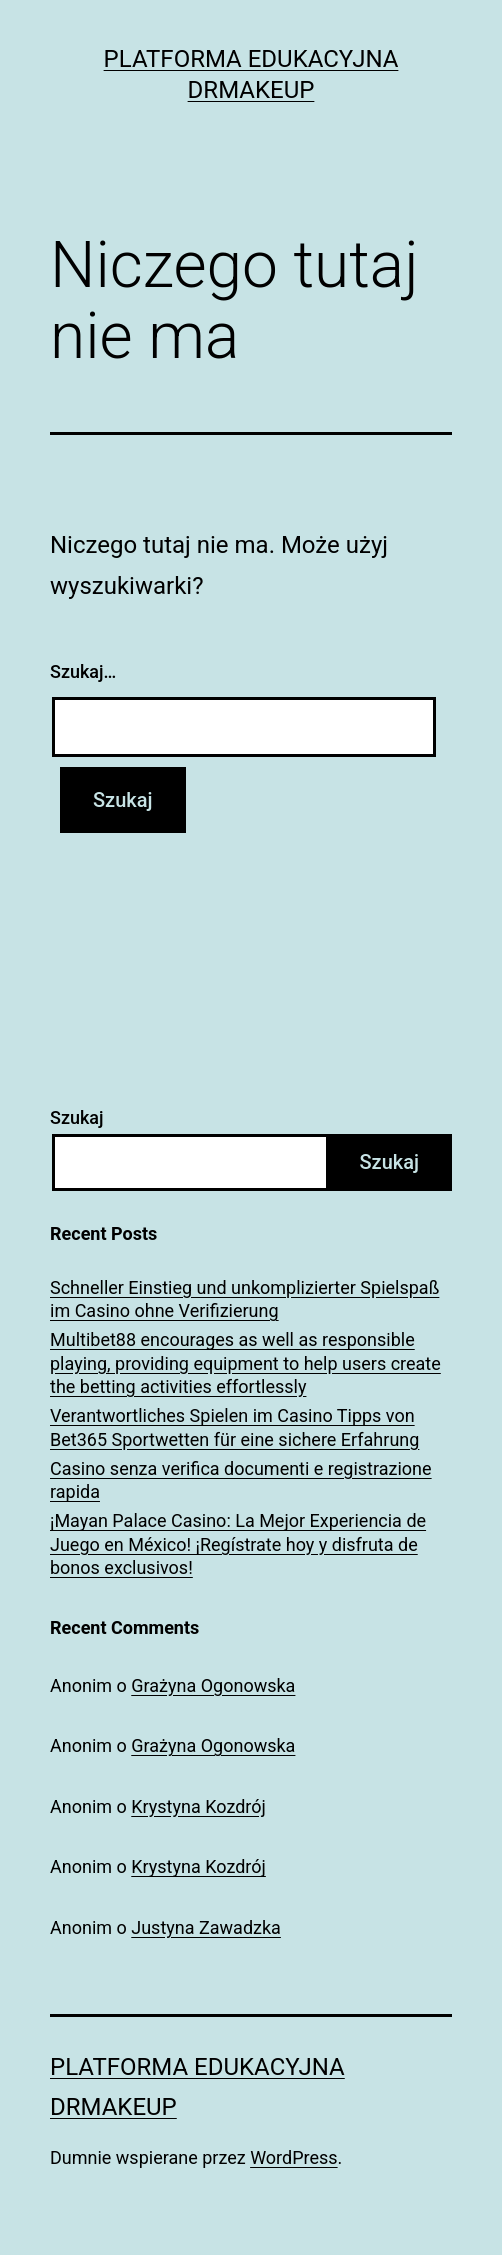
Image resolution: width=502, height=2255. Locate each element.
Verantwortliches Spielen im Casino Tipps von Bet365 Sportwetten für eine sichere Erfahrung (234, 1427)
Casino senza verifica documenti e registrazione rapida (241, 1480)
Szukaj (77, 1117)
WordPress (293, 2157)
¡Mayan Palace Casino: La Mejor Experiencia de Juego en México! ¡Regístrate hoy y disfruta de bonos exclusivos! (238, 1544)
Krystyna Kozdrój (198, 1806)
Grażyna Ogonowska (213, 1685)
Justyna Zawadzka (206, 1927)
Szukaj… (83, 671)
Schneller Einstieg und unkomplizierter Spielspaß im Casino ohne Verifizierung (244, 1299)
